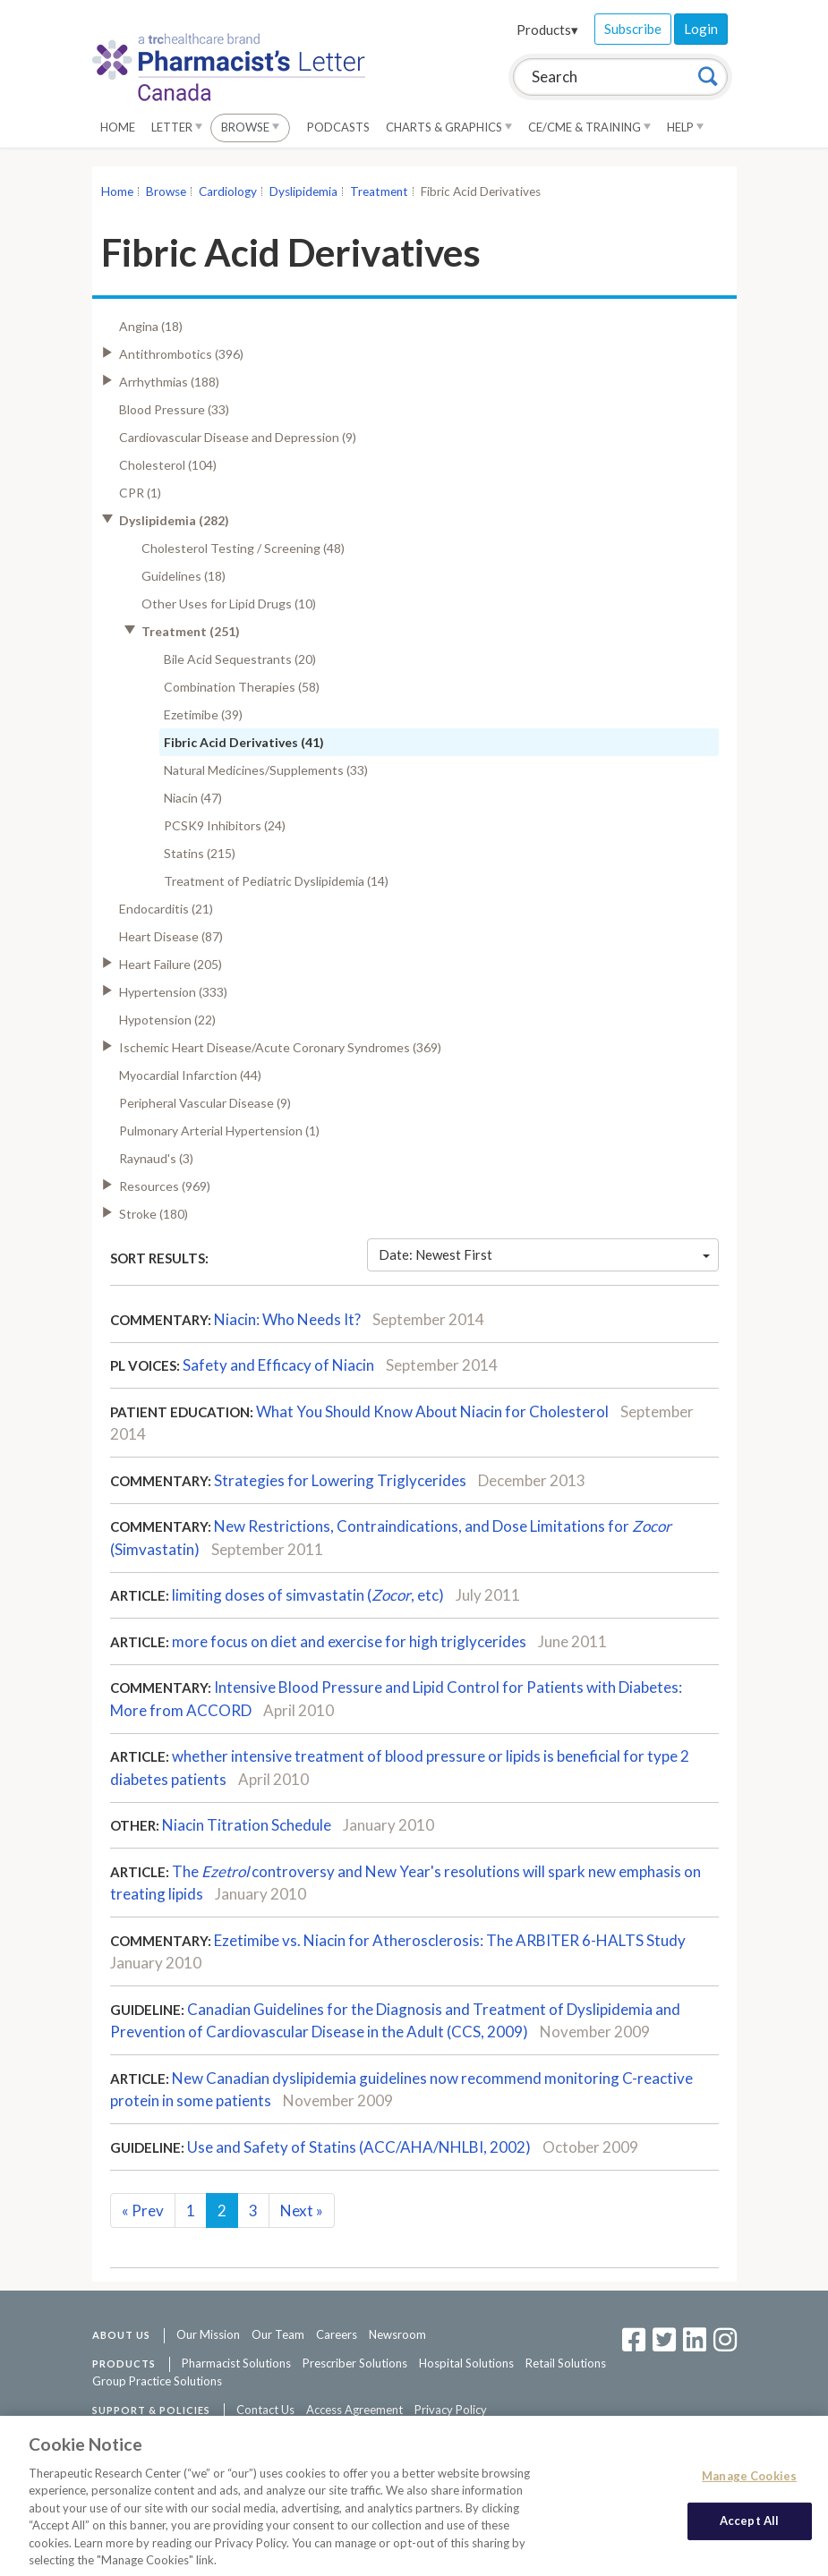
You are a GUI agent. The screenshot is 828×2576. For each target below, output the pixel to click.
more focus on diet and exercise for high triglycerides (349, 1641)
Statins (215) (199, 853)
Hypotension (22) (167, 1019)
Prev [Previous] (143, 2210)
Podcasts (338, 127)
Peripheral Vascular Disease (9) (205, 1102)
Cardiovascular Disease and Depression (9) (237, 437)
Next (301, 2210)
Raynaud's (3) (156, 1158)
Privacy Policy (450, 2409)
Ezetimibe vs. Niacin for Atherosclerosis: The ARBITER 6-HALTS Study (450, 1940)
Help (685, 127)
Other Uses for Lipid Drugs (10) (228, 603)
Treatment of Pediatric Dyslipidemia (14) (276, 880)
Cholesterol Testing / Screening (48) (243, 548)
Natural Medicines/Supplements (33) (266, 770)
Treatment (379, 191)
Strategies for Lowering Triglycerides (340, 1480)
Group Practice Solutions (157, 2381)
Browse (250, 127)
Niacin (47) (193, 797)
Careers (336, 2334)
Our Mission (208, 2334)
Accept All (749, 2528)
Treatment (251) (190, 631)
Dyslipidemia (303, 191)
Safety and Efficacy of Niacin (278, 1365)
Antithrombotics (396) (181, 353)
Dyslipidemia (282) (174, 520)
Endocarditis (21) (166, 908)
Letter (176, 127)
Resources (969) (164, 1186)
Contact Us (265, 2409)
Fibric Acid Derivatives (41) (244, 742)
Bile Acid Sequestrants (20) (240, 659)
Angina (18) (151, 326)
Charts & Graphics (449, 127)
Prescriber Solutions (355, 2363)
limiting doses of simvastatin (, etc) (308, 1595)
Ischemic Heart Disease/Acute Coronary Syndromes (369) (280, 1047)
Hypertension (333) (173, 991)
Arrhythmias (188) (169, 381)
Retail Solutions (565, 2363)
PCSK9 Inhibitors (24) (225, 825)
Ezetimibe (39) (203, 714)
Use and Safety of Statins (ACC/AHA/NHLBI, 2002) (359, 2147)
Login (701, 29)
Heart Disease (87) (171, 936)
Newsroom (397, 2334)
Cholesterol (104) (168, 464)
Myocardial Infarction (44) (190, 1075)
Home (117, 127)
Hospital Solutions (466, 2363)
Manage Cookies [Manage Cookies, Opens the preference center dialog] (749, 2483)
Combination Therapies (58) (242, 686)
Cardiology (228, 191)
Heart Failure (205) (170, 964)
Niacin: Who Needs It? (287, 1319)
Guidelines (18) (183, 575)
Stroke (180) (153, 1213)
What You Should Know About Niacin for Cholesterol (432, 1411)
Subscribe (633, 29)
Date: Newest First (544, 1254)
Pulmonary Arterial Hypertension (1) (219, 1130)
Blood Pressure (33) (174, 409)
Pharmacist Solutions (236, 2363)
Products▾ (547, 29)
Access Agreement (354, 2409)
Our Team (278, 2334)
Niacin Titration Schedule (246, 1824)
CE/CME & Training (589, 127)
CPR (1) (140, 492)
